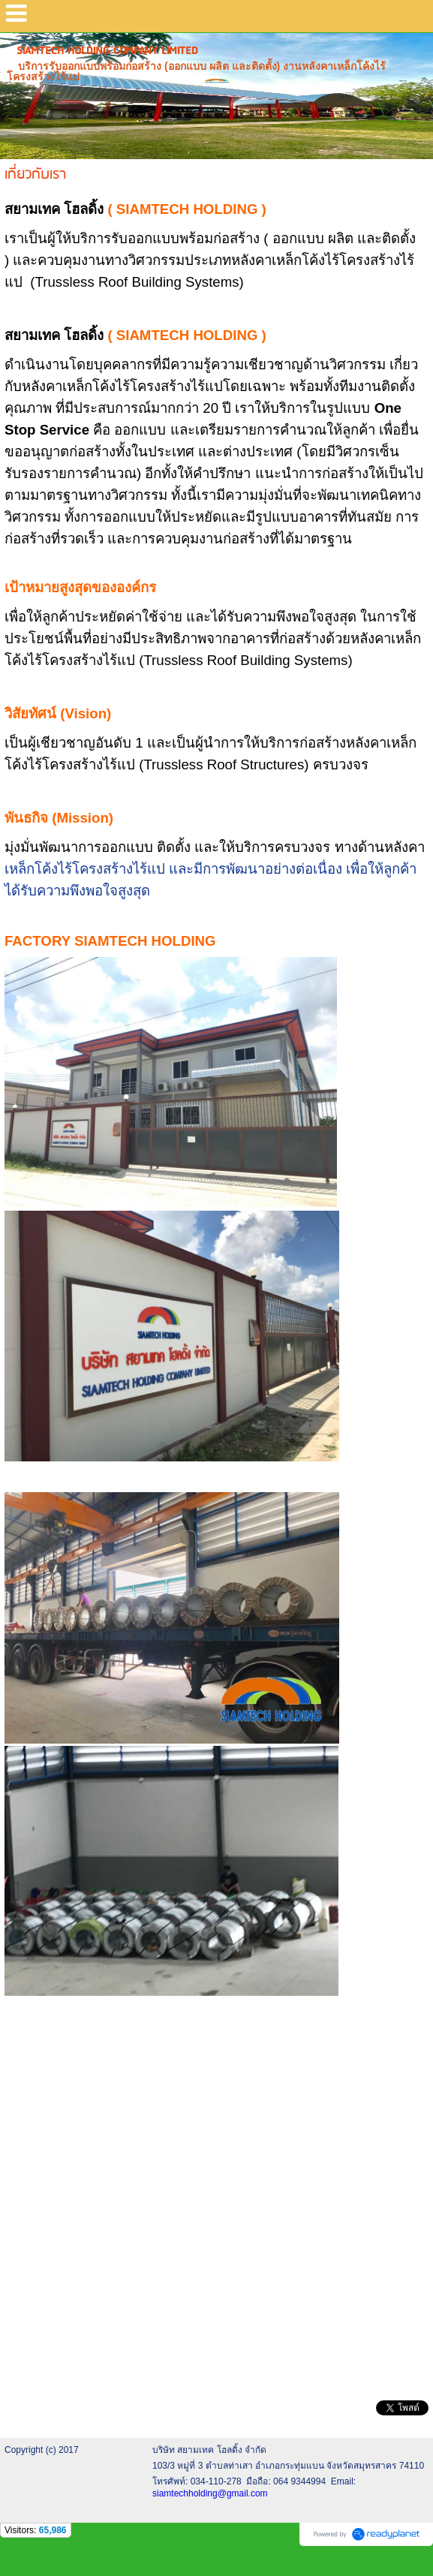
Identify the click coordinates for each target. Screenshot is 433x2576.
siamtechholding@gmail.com (210, 2493)
